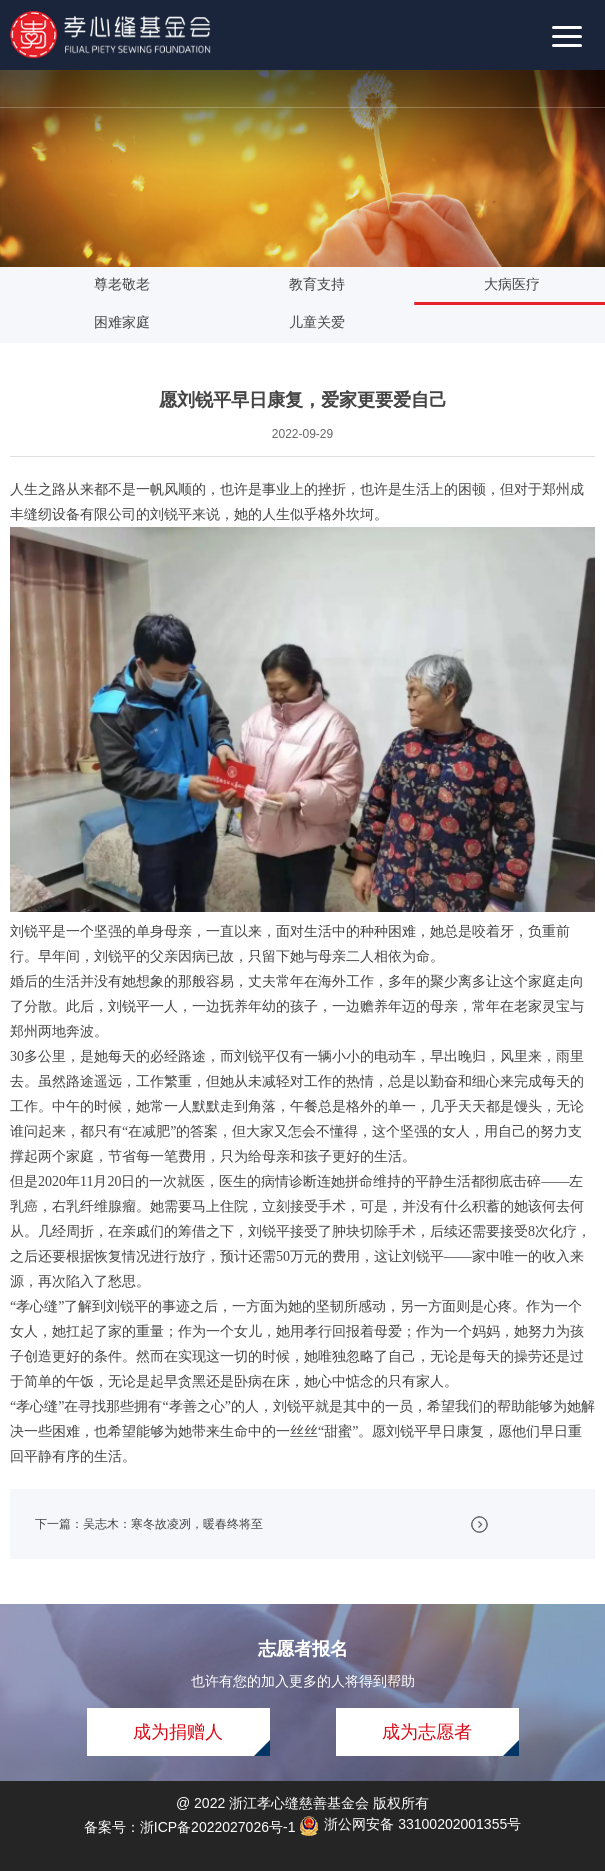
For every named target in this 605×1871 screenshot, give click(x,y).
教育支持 (329, 284)
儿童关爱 (329, 322)
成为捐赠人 (178, 1732)
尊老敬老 (134, 284)
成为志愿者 (427, 1732)
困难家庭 (134, 322)
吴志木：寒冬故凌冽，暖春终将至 (173, 1524)
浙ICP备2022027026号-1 (218, 1827)
